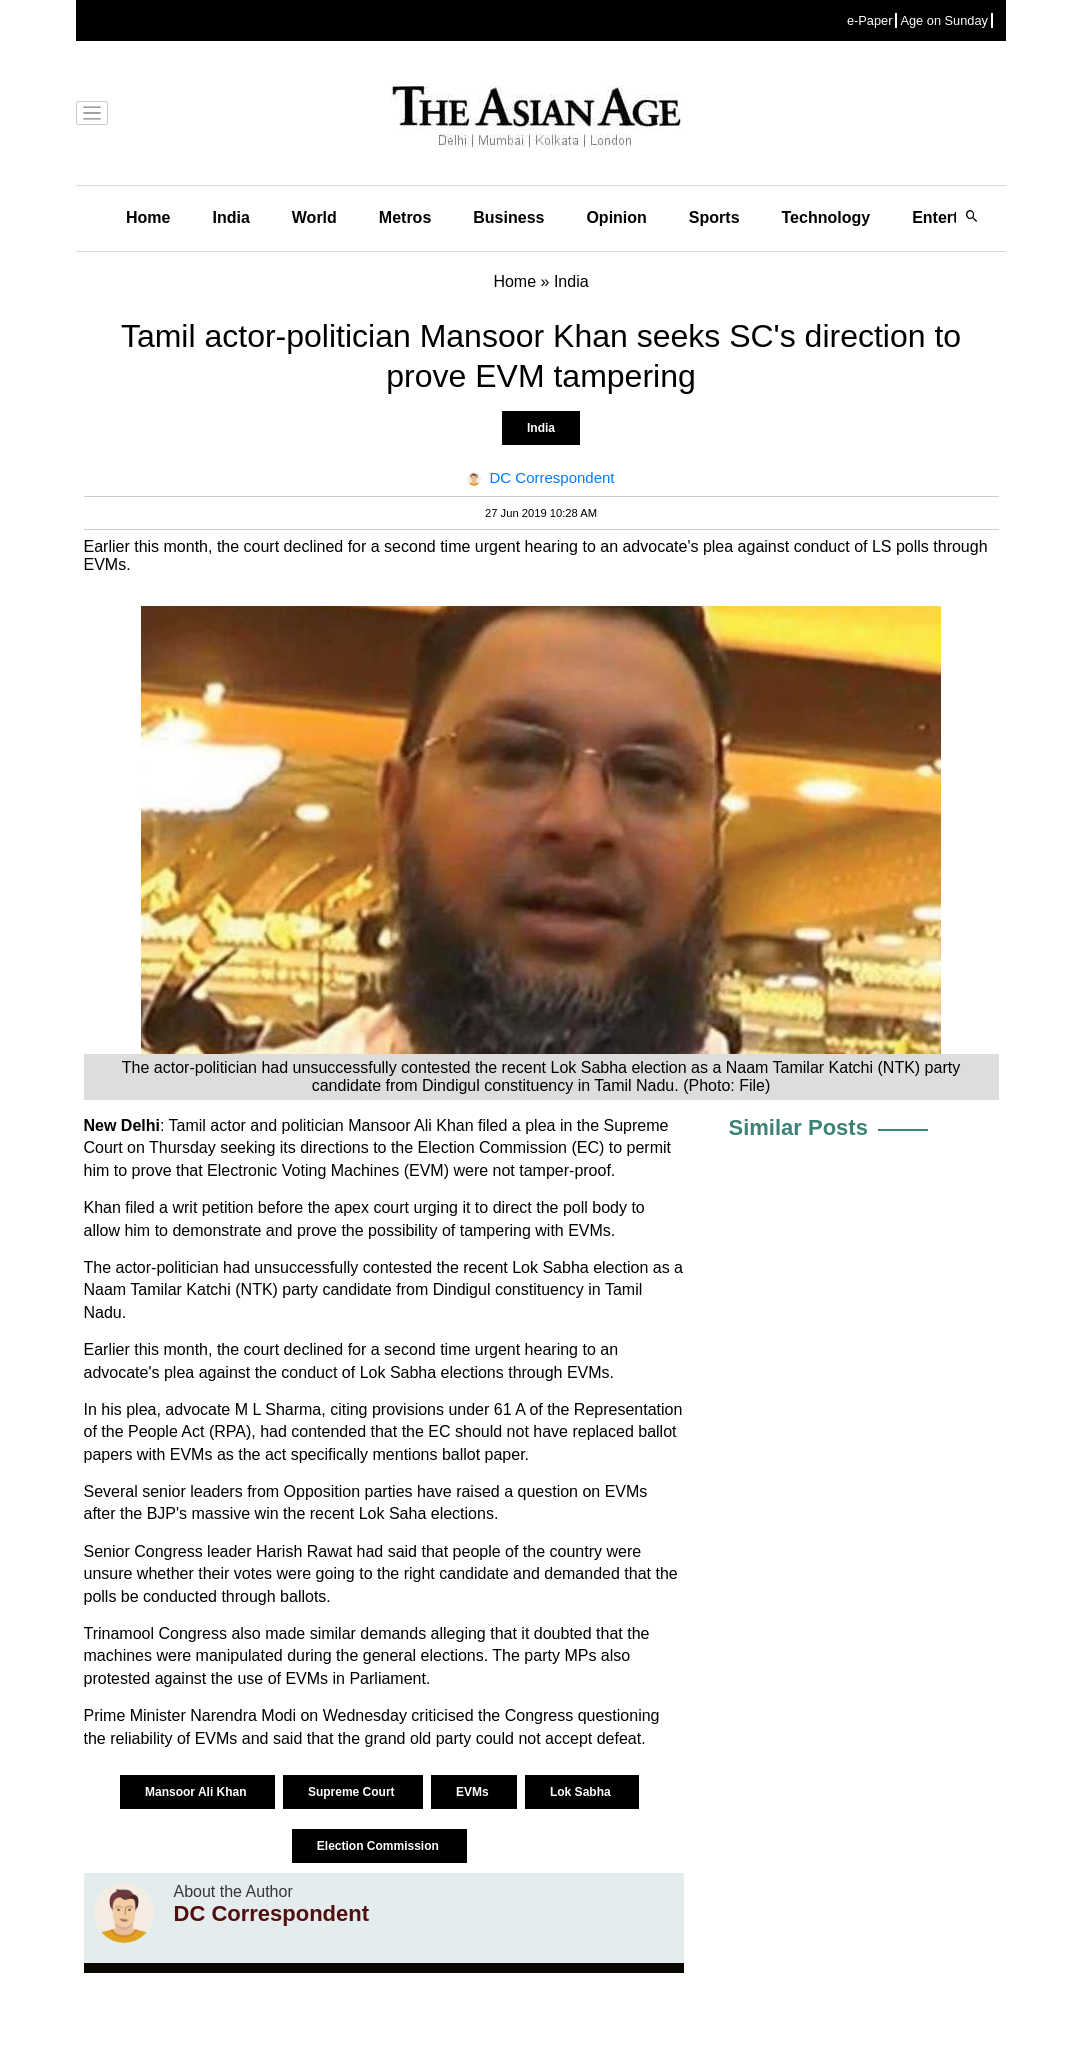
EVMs (474, 1792)
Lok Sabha (582, 1792)
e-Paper (870, 20)
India (230, 217)
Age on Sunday (944, 20)
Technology (826, 217)
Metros (405, 217)
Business (508, 217)
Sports (714, 217)
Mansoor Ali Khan (197, 1792)
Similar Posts (798, 1127)
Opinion (616, 217)
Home (148, 217)
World (314, 217)
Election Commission (379, 1846)
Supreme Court (353, 1792)
